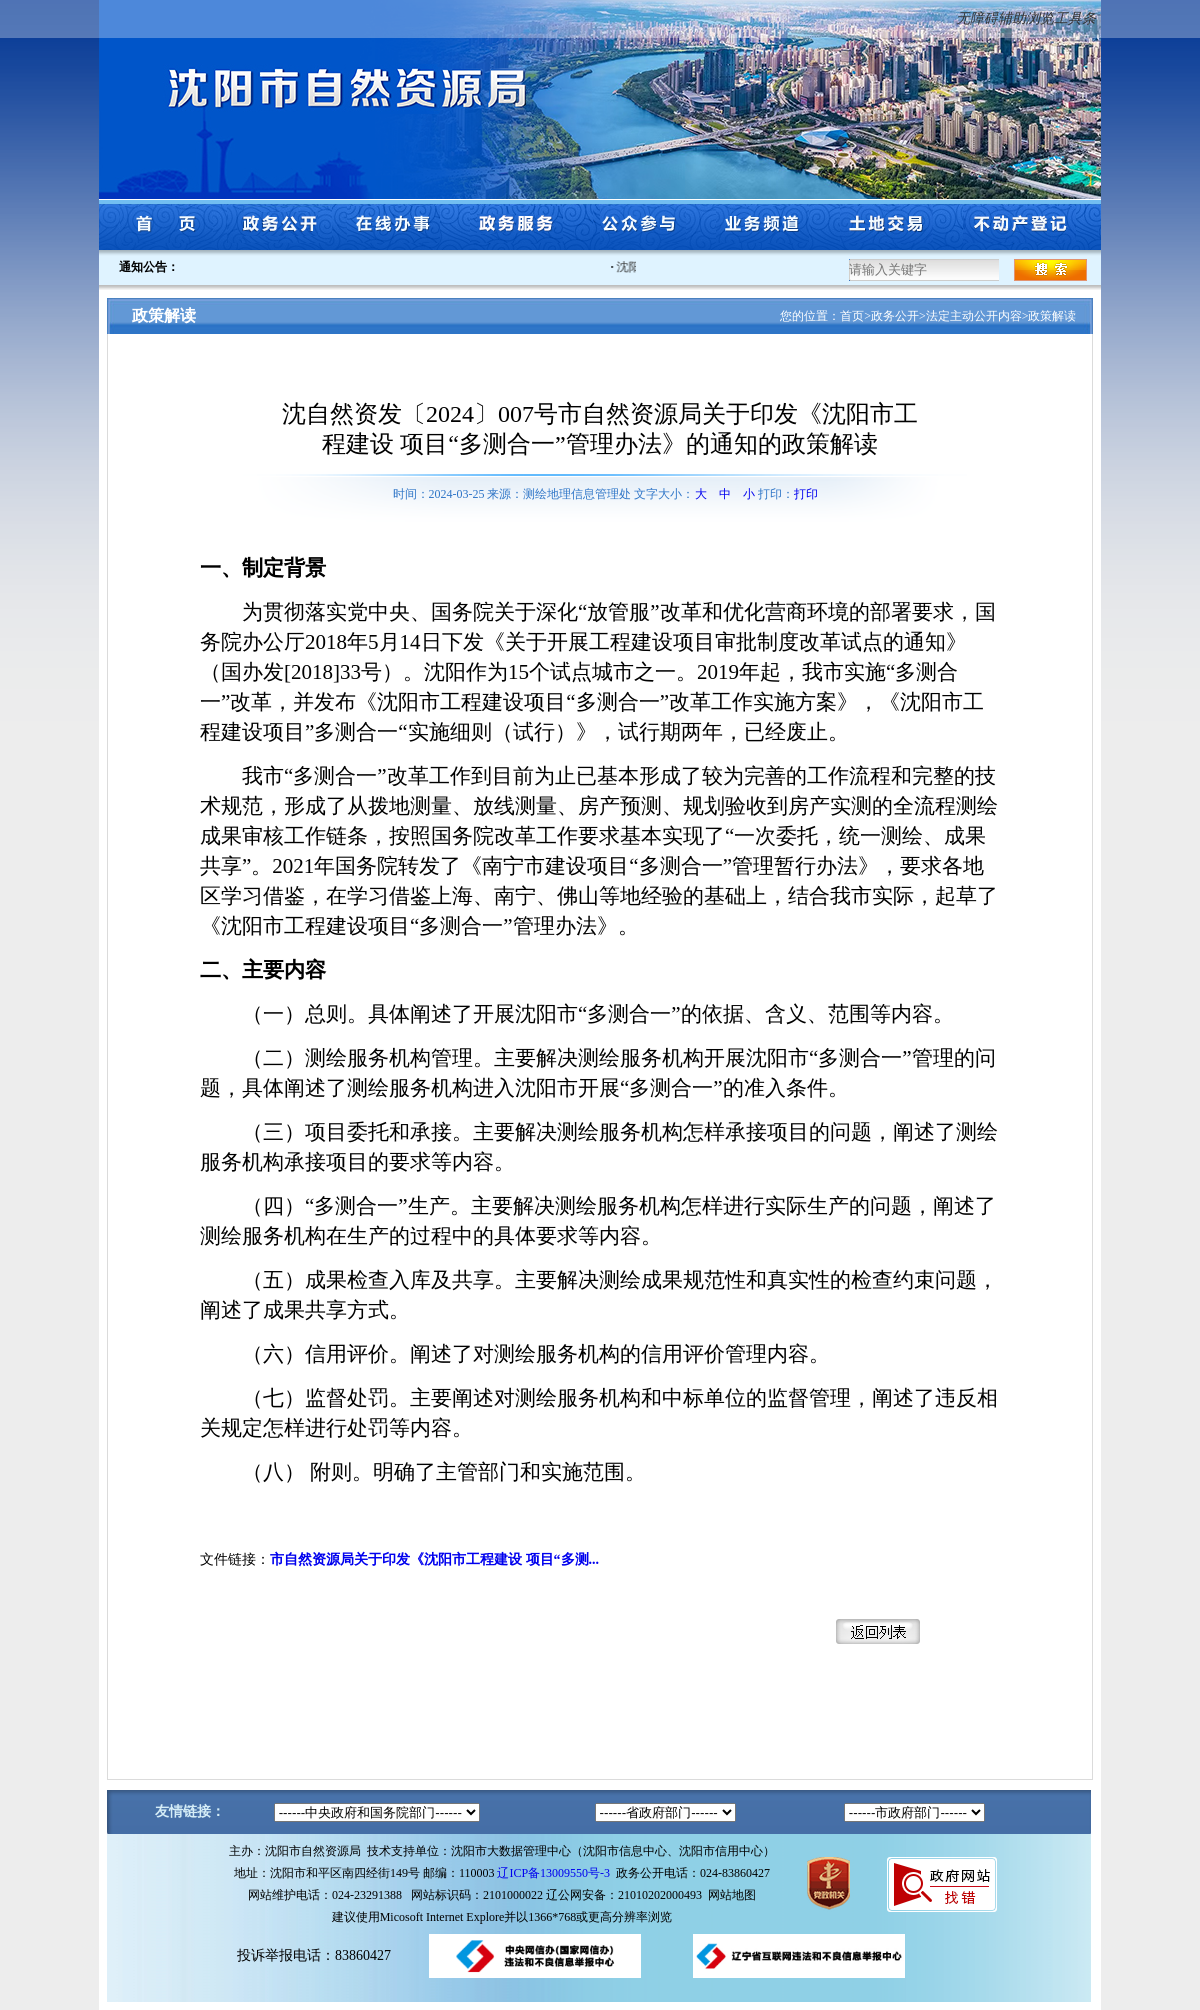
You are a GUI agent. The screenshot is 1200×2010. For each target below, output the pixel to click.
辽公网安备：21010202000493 (627, 1895)
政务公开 (895, 316)
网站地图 (732, 1895)
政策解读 (1052, 316)
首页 (852, 316)
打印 (806, 494)
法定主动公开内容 (974, 316)
